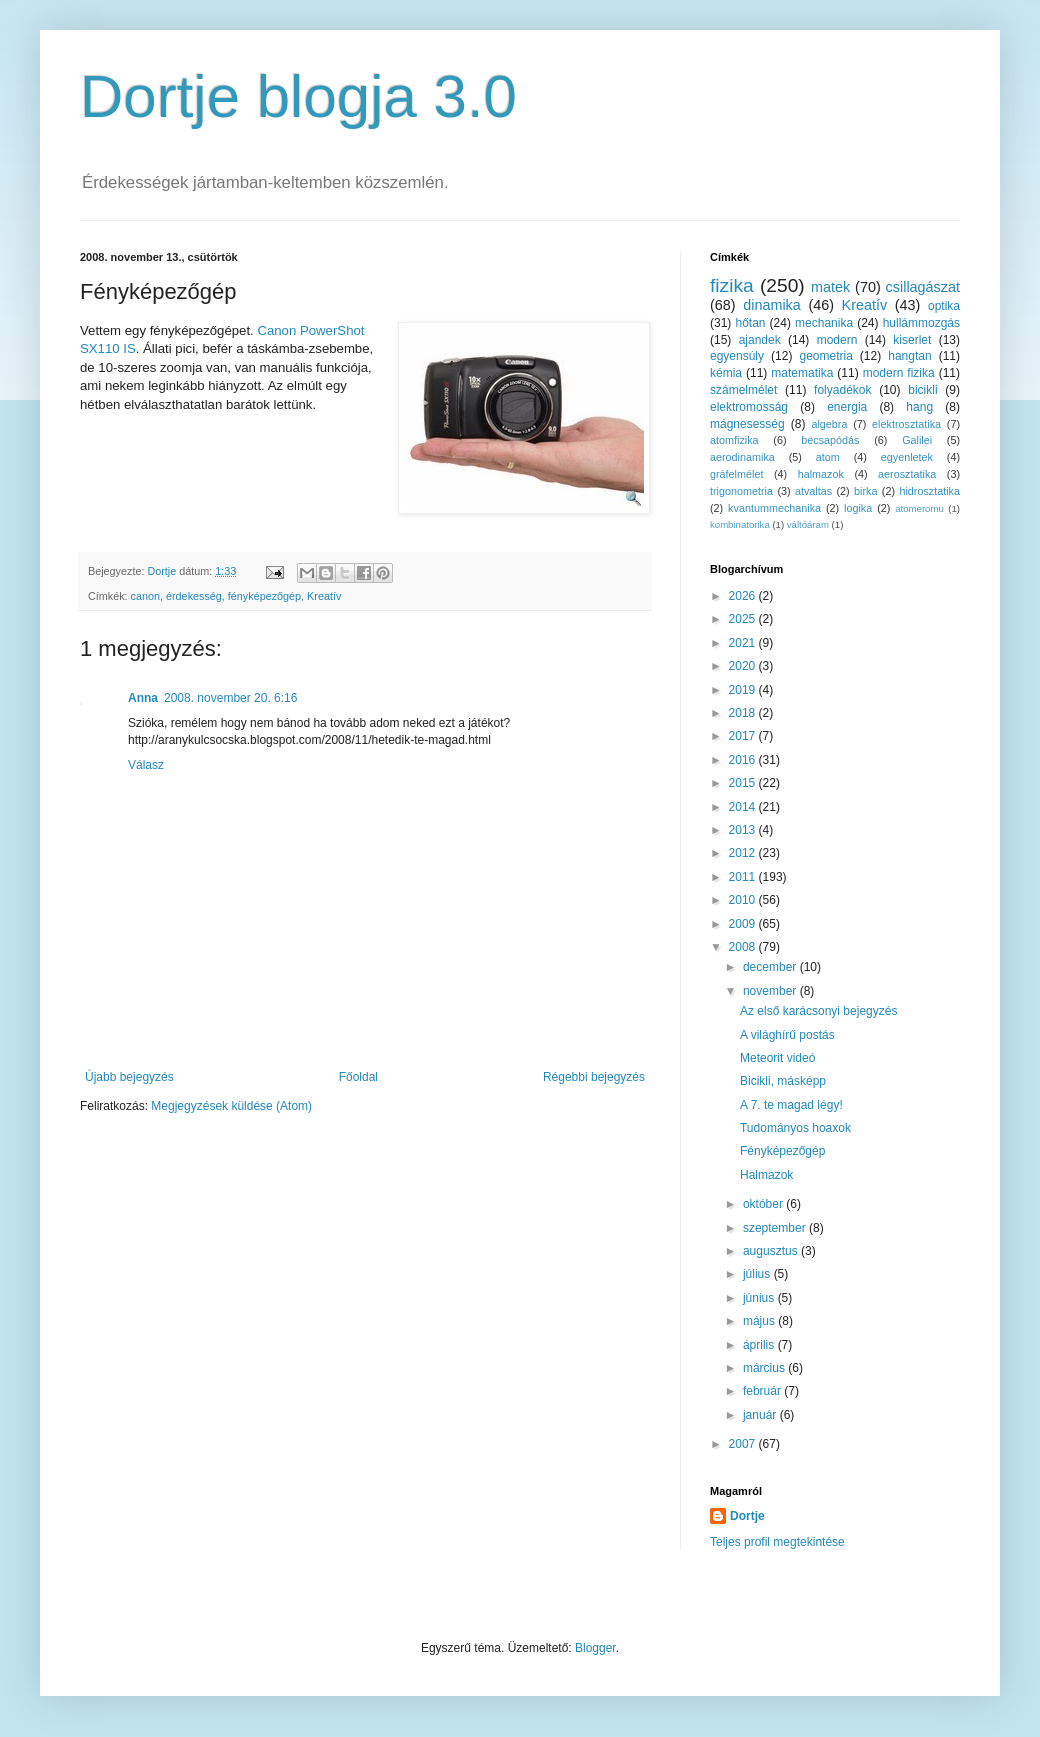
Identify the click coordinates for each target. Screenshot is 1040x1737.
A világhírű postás (787, 1035)
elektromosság (749, 407)
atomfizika (734, 440)
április (760, 1345)
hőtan (750, 323)
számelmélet (743, 390)
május (760, 1321)
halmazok (821, 474)
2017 (744, 736)
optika (944, 306)
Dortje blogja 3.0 (298, 96)
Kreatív (324, 596)
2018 (744, 713)
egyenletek (907, 457)
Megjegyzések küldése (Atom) (231, 1106)
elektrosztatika (906, 424)
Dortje (747, 1516)
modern (837, 340)
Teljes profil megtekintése (777, 1542)
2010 (744, 900)
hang (919, 407)
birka (865, 491)
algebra (829, 424)
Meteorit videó (777, 1058)
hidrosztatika (929, 491)
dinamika (772, 305)
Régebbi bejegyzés (594, 1077)
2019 (744, 690)
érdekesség (194, 596)
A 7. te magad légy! (791, 1105)
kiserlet (912, 340)
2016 (744, 760)
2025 (744, 619)
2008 (744, 947)
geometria (825, 356)
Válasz (146, 765)
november (771, 991)
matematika (802, 373)
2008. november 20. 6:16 (230, 698)
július (758, 1274)
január (761, 1415)
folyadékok (842, 390)
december (771, 967)
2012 (744, 853)
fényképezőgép (264, 596)
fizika (732, 285)
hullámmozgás (921, 323)
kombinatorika (740, 524)
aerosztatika (907, 474)
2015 (744, 783)
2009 (744, 924)
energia (847, 407)
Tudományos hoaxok (795, 1128)
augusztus (772, 1251)
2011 (744, 877)
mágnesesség (747, 424)
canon (145, 596)
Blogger (595, 1648)
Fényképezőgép (782, 1151)
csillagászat (923, 287)
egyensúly (737, 356)
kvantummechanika (774, 508)
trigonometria (741, 491)
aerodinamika (742, 457)
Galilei (917, 440)
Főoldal (358, 1077)
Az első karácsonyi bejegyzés (818, 1011)
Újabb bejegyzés (129, 1077)
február (763, 1391)
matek (830, 287)
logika (858, 508)
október (764, 1204)
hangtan (909, 356)
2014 (744, 807)
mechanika (824, 323)
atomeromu (919, 508)
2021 (744, 643)
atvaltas (813, 491)
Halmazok (766, 1175)
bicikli (922, 390)
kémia (726, 373)
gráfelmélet (736, 474)
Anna (143, 698)
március (765, 1368)
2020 (744, 666)
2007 (744, 1444)
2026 (744, 596)
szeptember (776, 1228)
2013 (744, 830)
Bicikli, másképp (783, 1081)
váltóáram (808, 524)
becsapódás (830, 440)
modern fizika (899, 373)
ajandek (760, 340)
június (760, 1298)
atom (828, 457)
